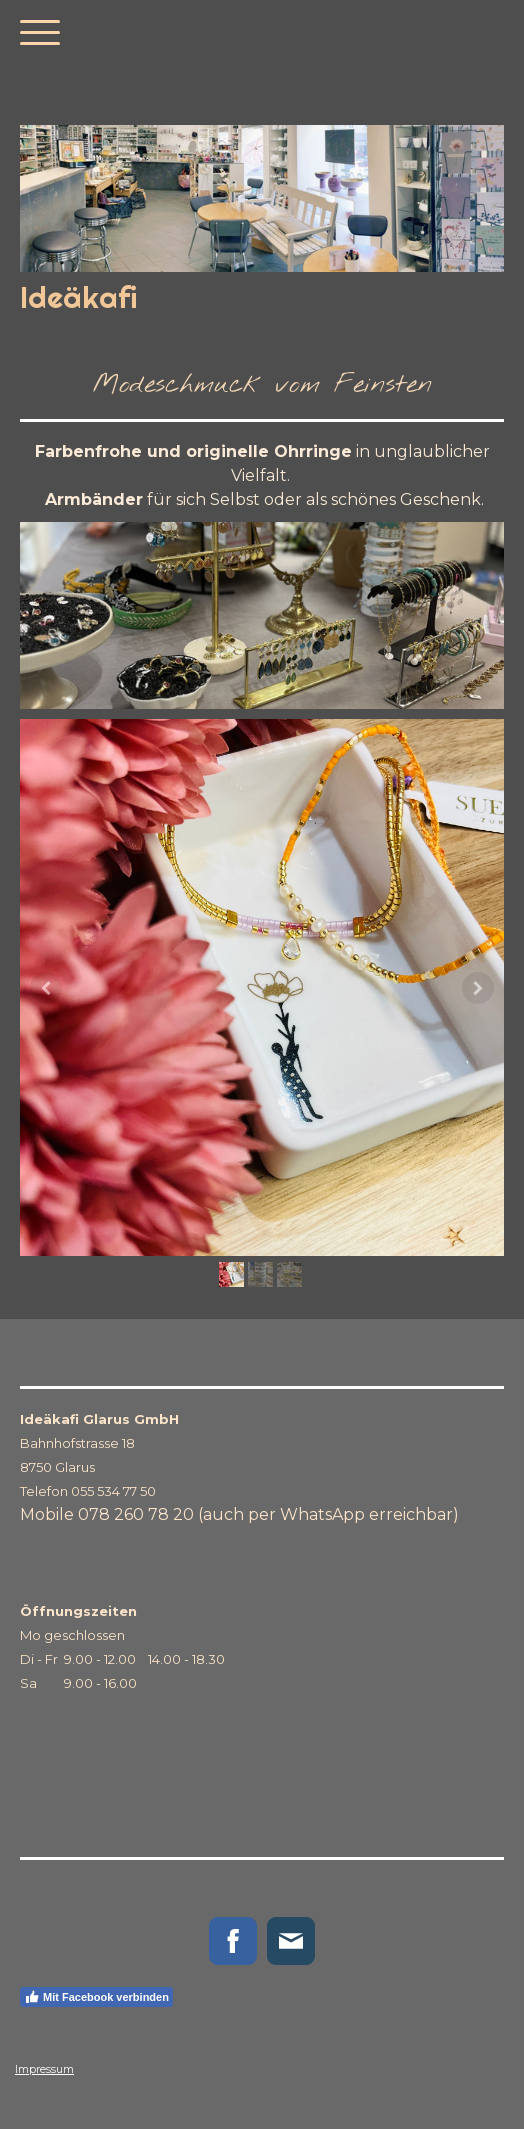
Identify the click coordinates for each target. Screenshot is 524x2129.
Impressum (44, 2069)
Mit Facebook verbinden (96, 1997)
